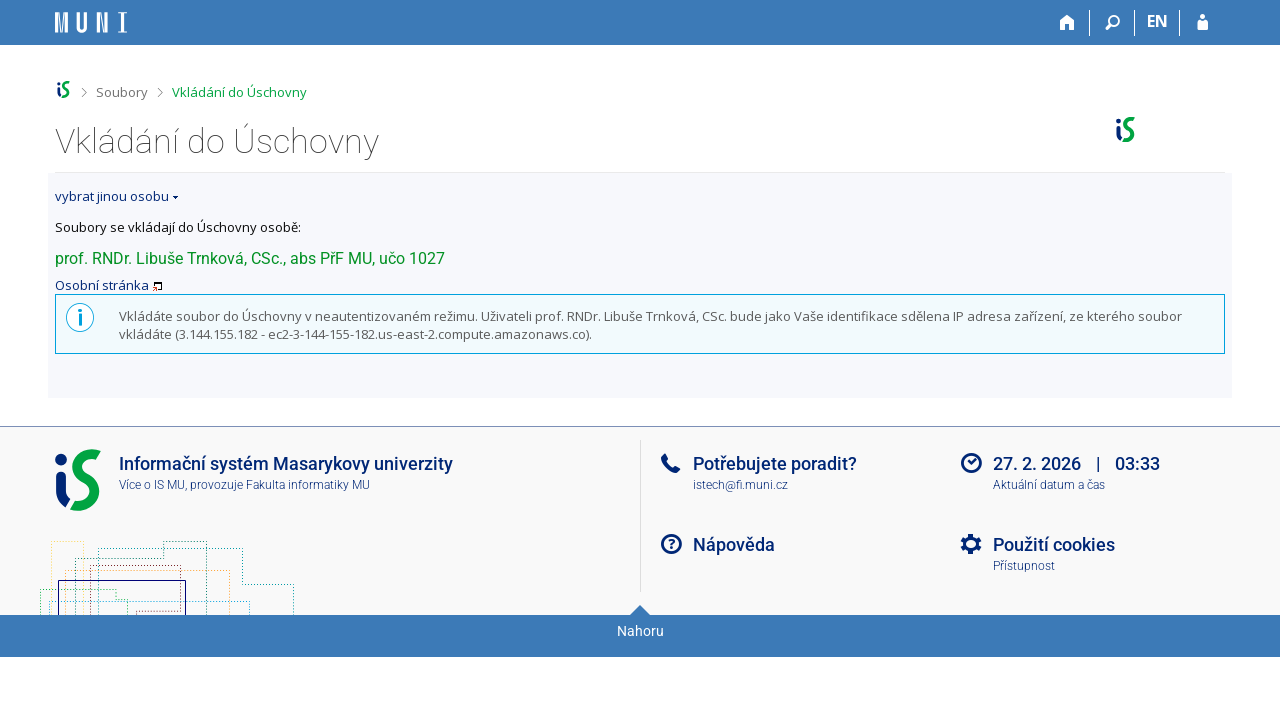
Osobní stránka (102, 285)
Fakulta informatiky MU (308, 485)
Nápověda (734, 544)
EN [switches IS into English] (1157, 21)
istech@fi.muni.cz (740, 485)
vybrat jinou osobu (112, 196)
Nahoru (640, 631)
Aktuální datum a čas (1049, 485)
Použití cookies (1054, 544)
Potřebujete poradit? (775, 463)
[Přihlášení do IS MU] (1202, 23)
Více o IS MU (152, 485)
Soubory (122, 92)
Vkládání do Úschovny (239, 92)
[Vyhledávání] (1112, 23)
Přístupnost (1024, 566)
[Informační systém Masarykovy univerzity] (91, 22)
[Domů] (1067, 23)
